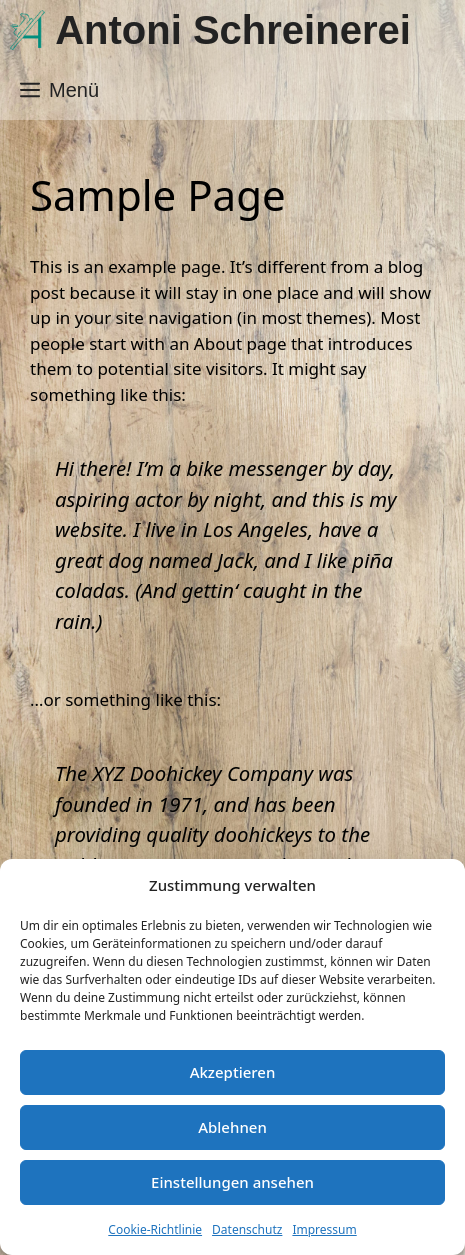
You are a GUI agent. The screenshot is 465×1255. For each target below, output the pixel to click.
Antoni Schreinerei (233, 30)
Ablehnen (232, 1127)
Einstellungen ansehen (232, 1182)
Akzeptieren (233, 1072)
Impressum (324, 1229)
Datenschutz (247, 1229)
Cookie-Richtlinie (155, 1229)
